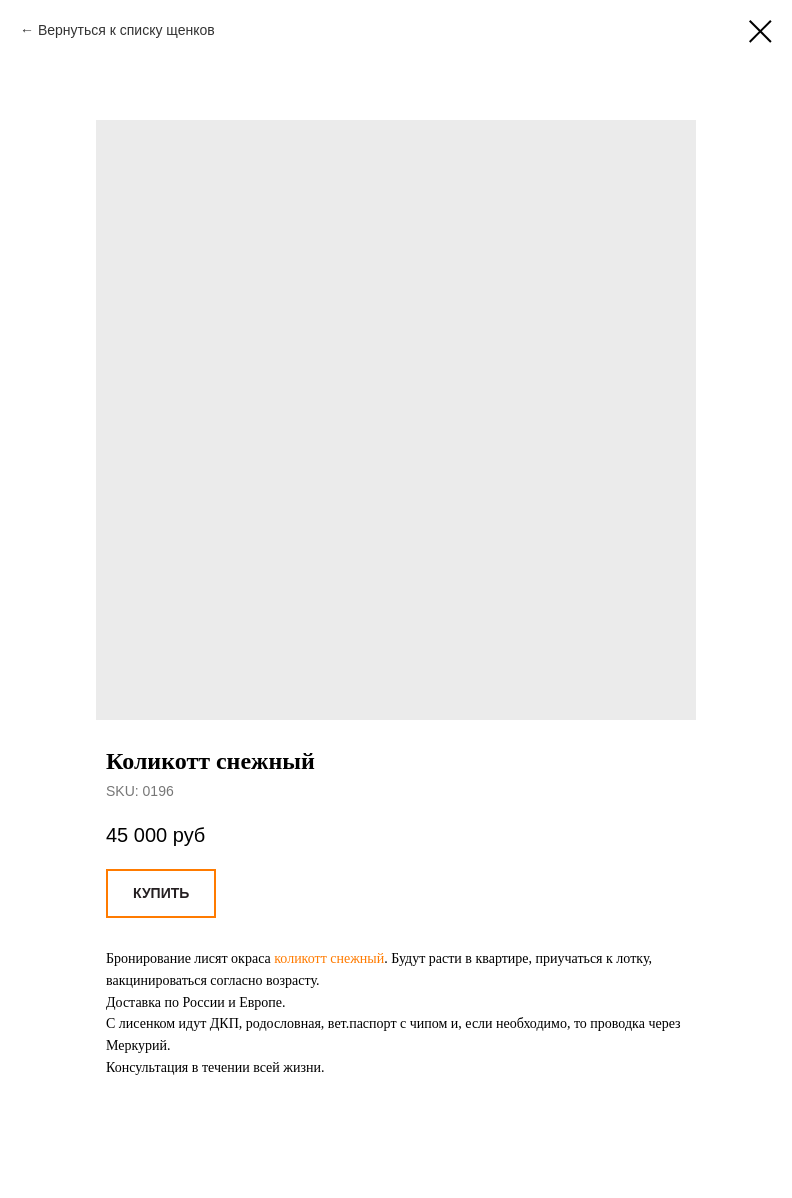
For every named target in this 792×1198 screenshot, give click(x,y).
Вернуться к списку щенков (126, 30)
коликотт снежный (329, 958)
